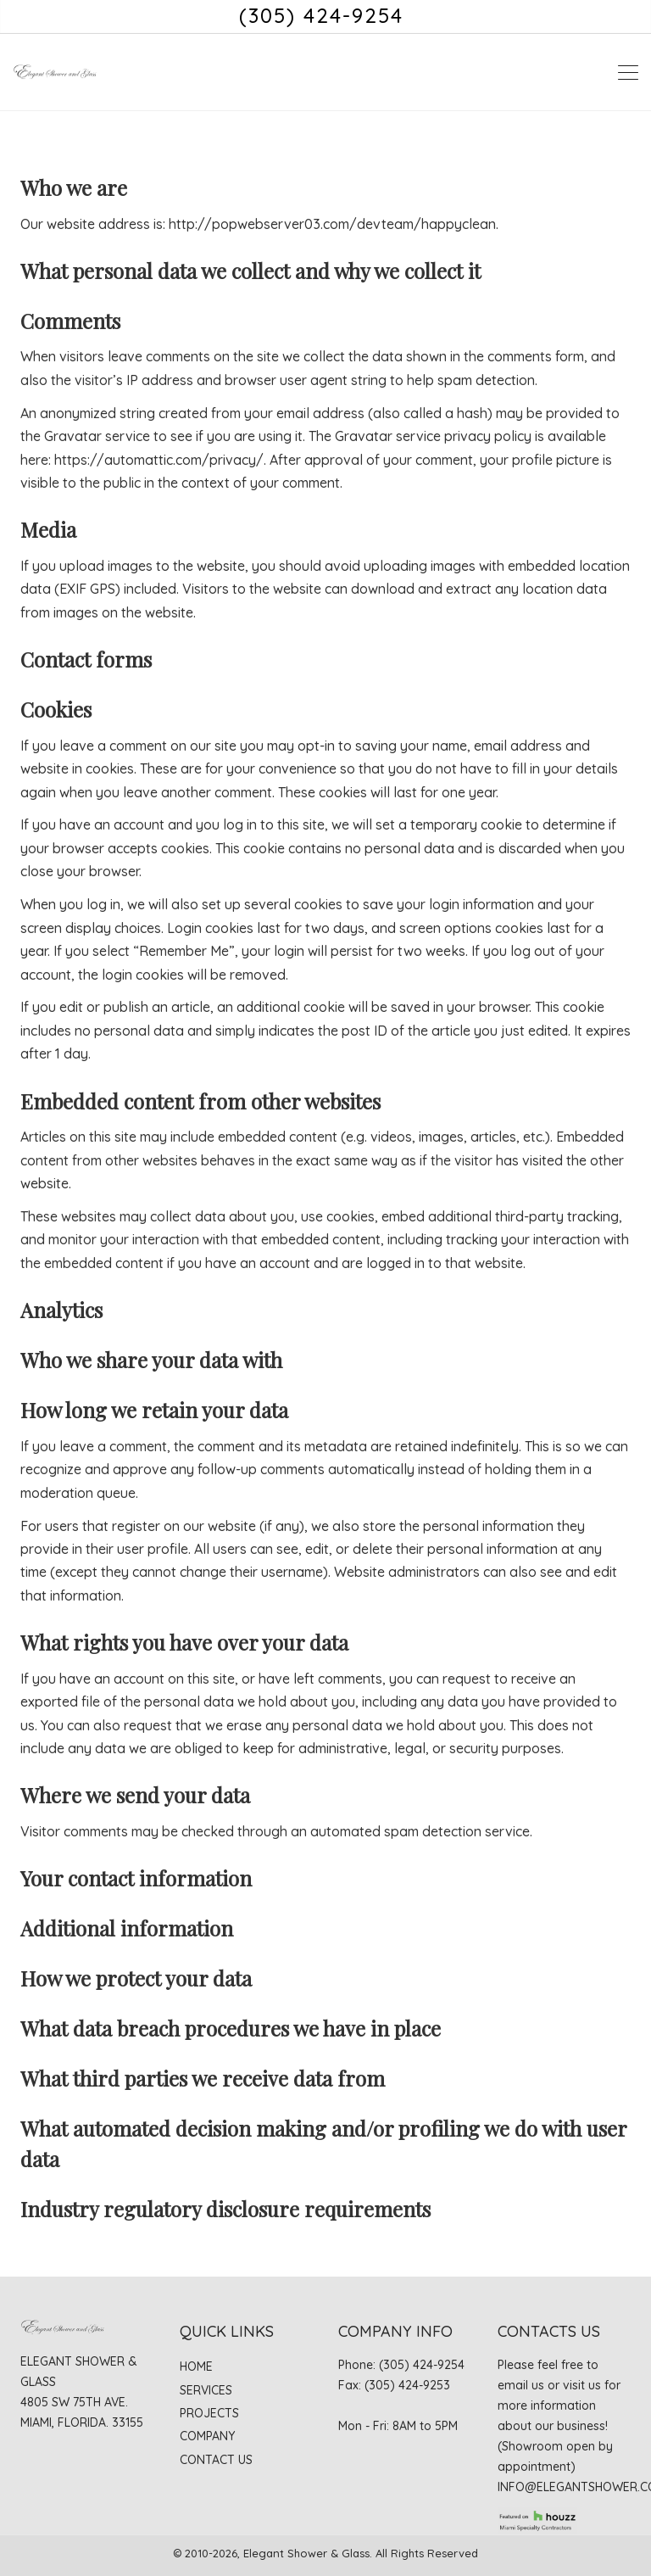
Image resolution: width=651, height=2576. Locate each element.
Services (206, 2390)
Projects (209, 2413)
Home (196, 2366)
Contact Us (216, 2459)
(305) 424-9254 (321, 15)
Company (207, 2436)
